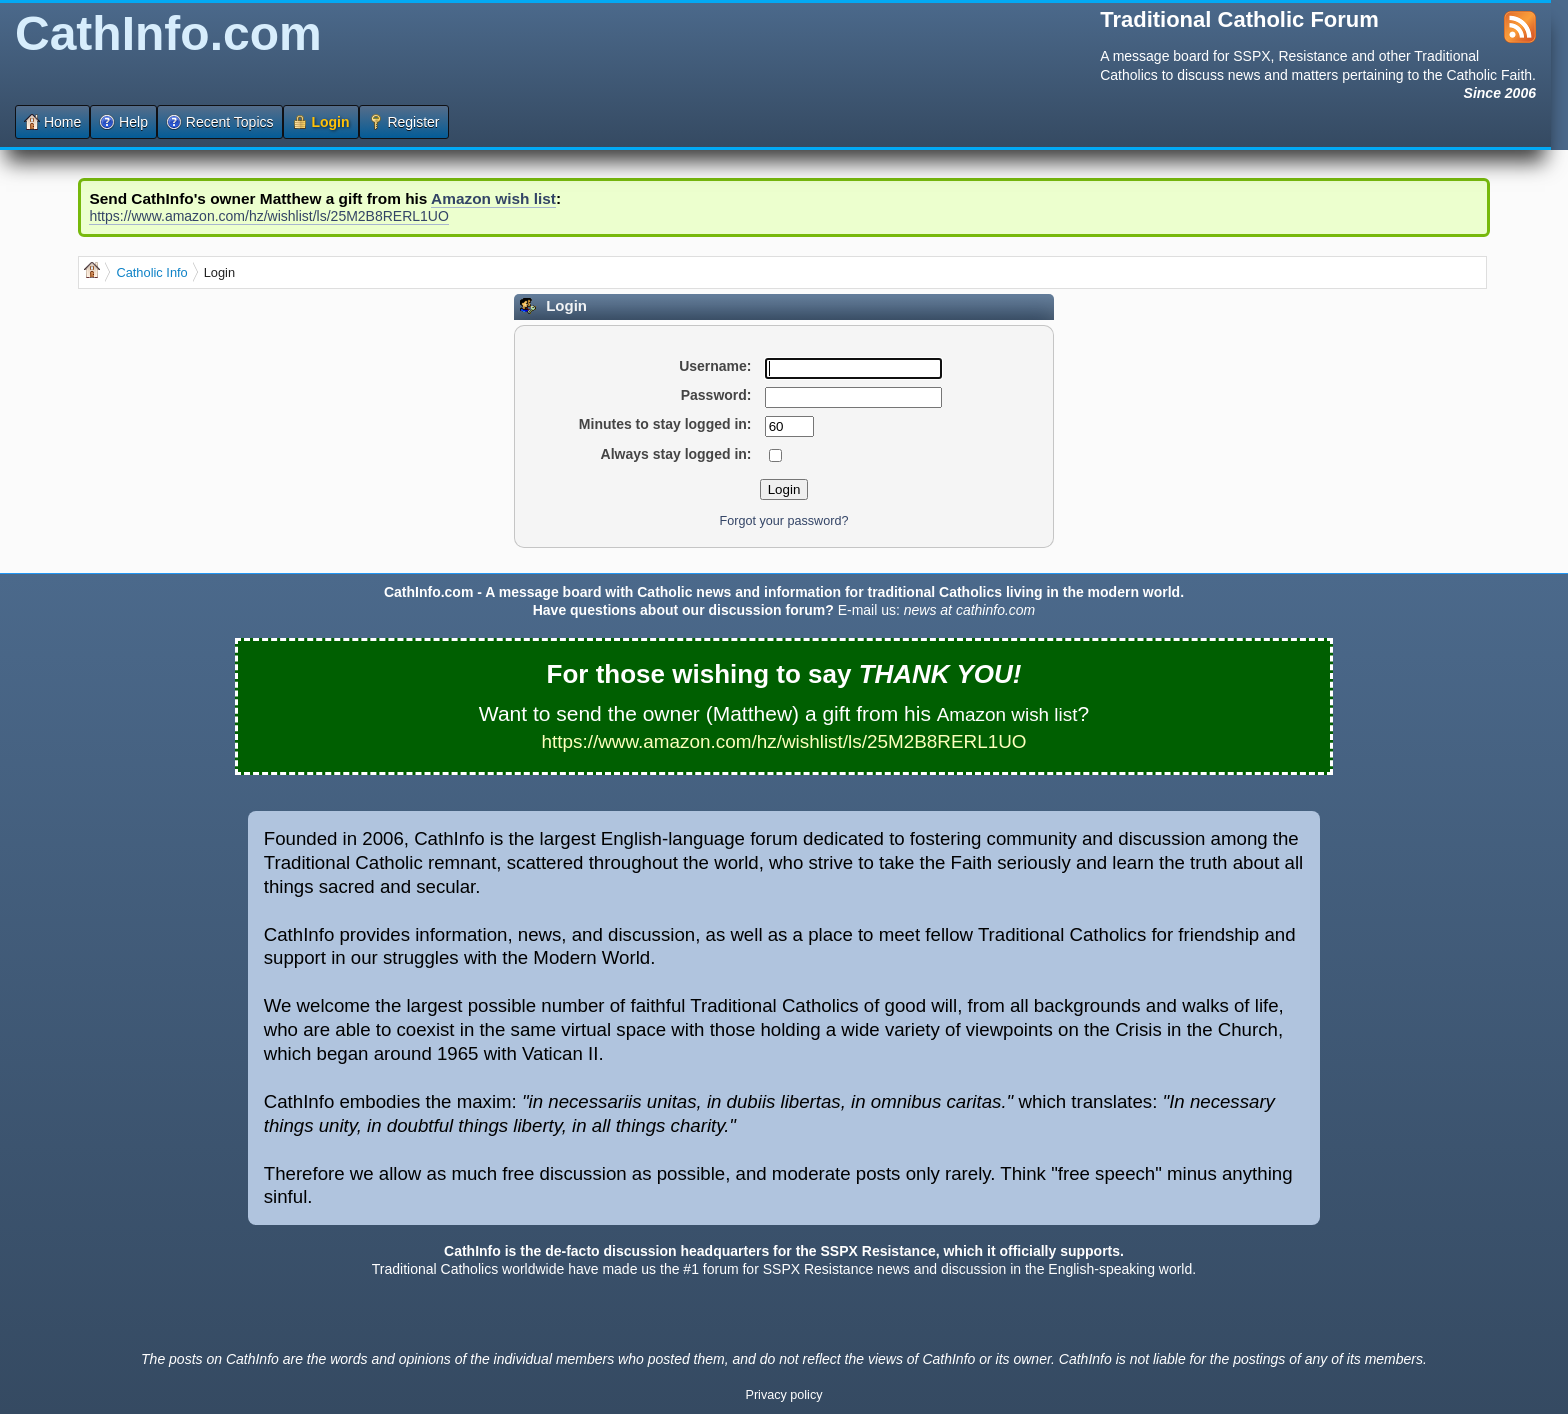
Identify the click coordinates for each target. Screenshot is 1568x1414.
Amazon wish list (493, 198)
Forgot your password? (784, 521)
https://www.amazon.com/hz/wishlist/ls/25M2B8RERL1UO (268, 216)
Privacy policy (784, 1395)
